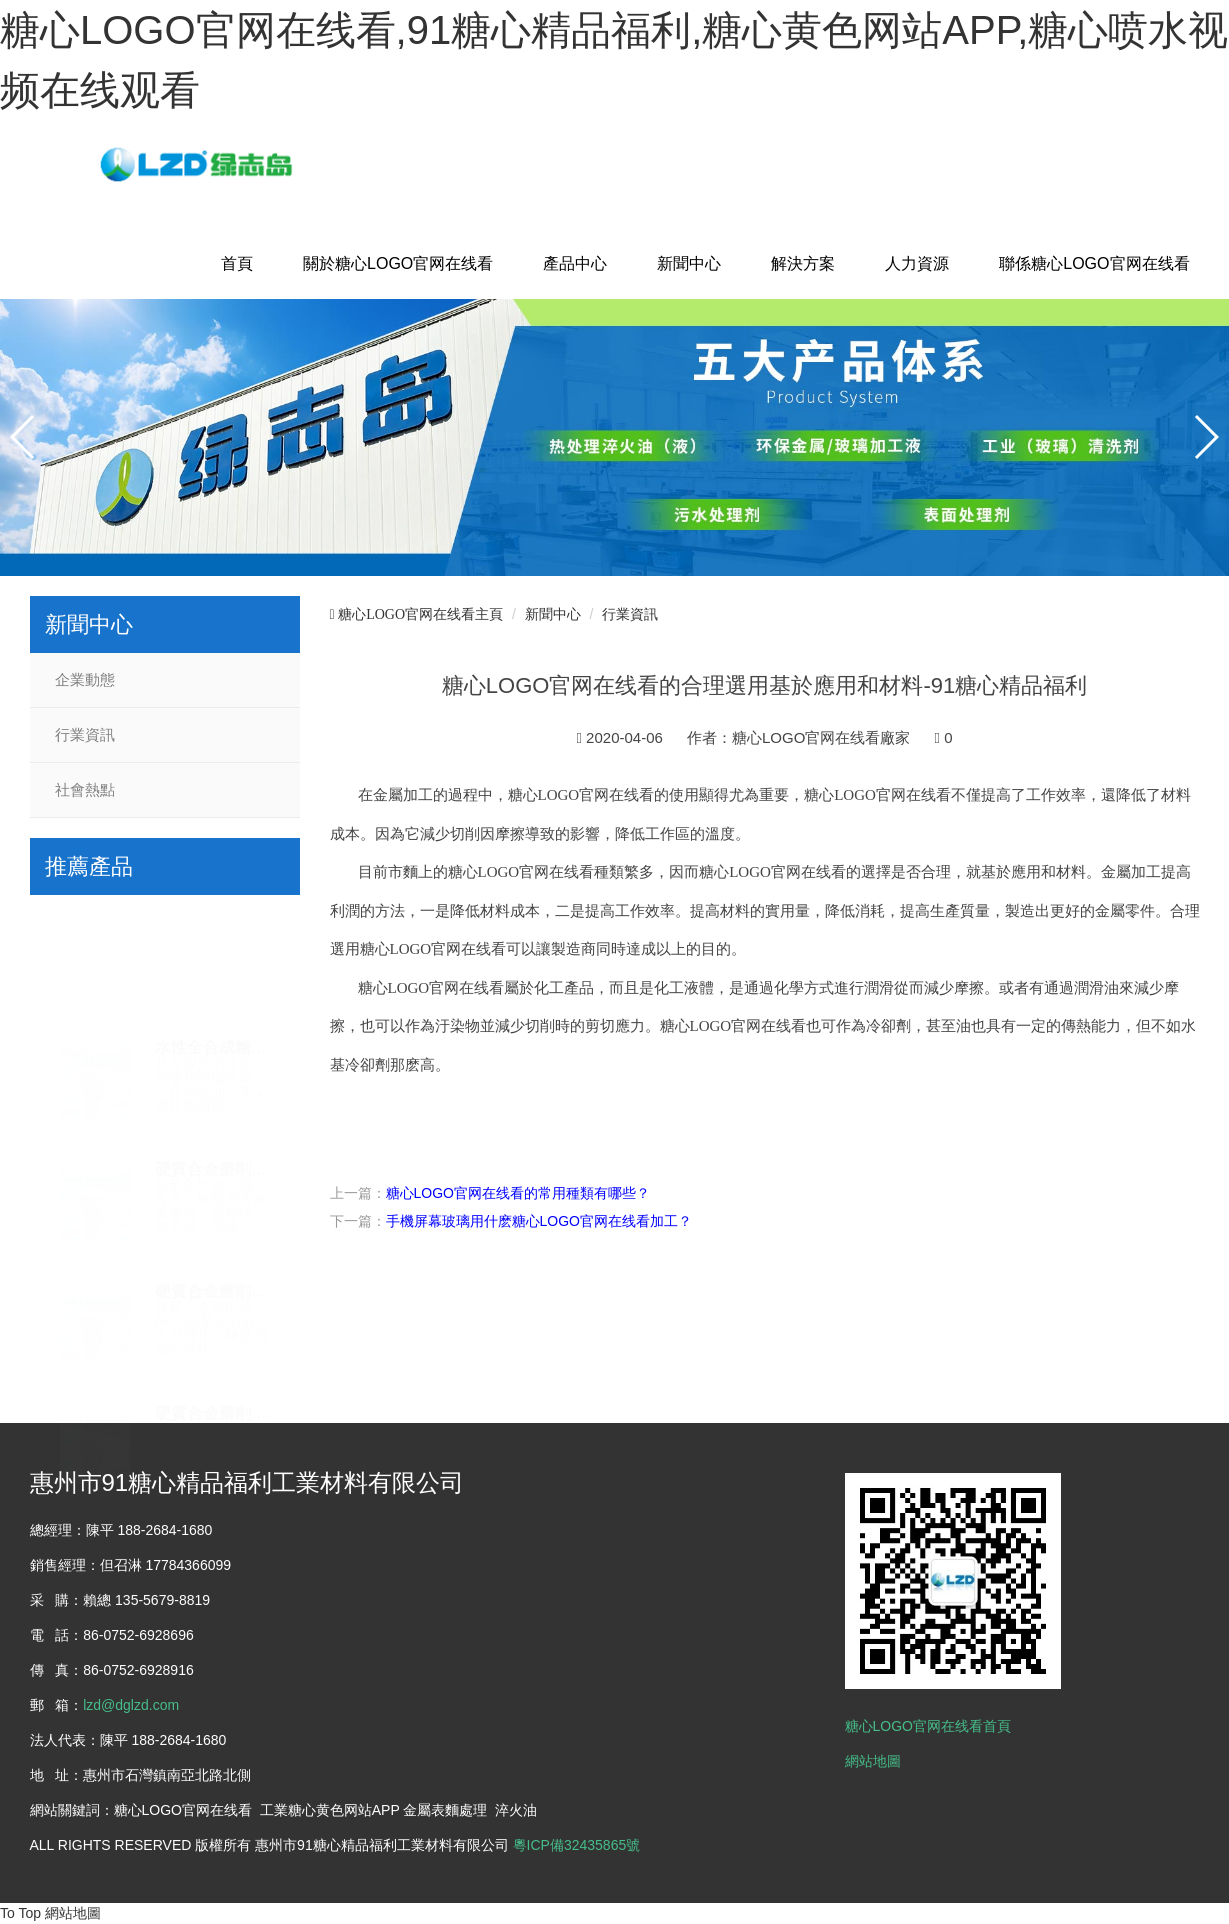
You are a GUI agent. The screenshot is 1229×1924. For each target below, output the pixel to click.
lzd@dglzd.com (131, 1705)
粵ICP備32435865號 (577, 1845)
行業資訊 (85, 735)
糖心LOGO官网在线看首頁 (928, 1726)
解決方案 (803, 263)
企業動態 (85, 680)
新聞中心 (689, 263)
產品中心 (575, 263)
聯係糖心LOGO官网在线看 (1094, 263)
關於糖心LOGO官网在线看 (398, 263)
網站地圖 (873, 1761)
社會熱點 (85, 790)
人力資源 (917, 263)
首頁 (237, 263)
